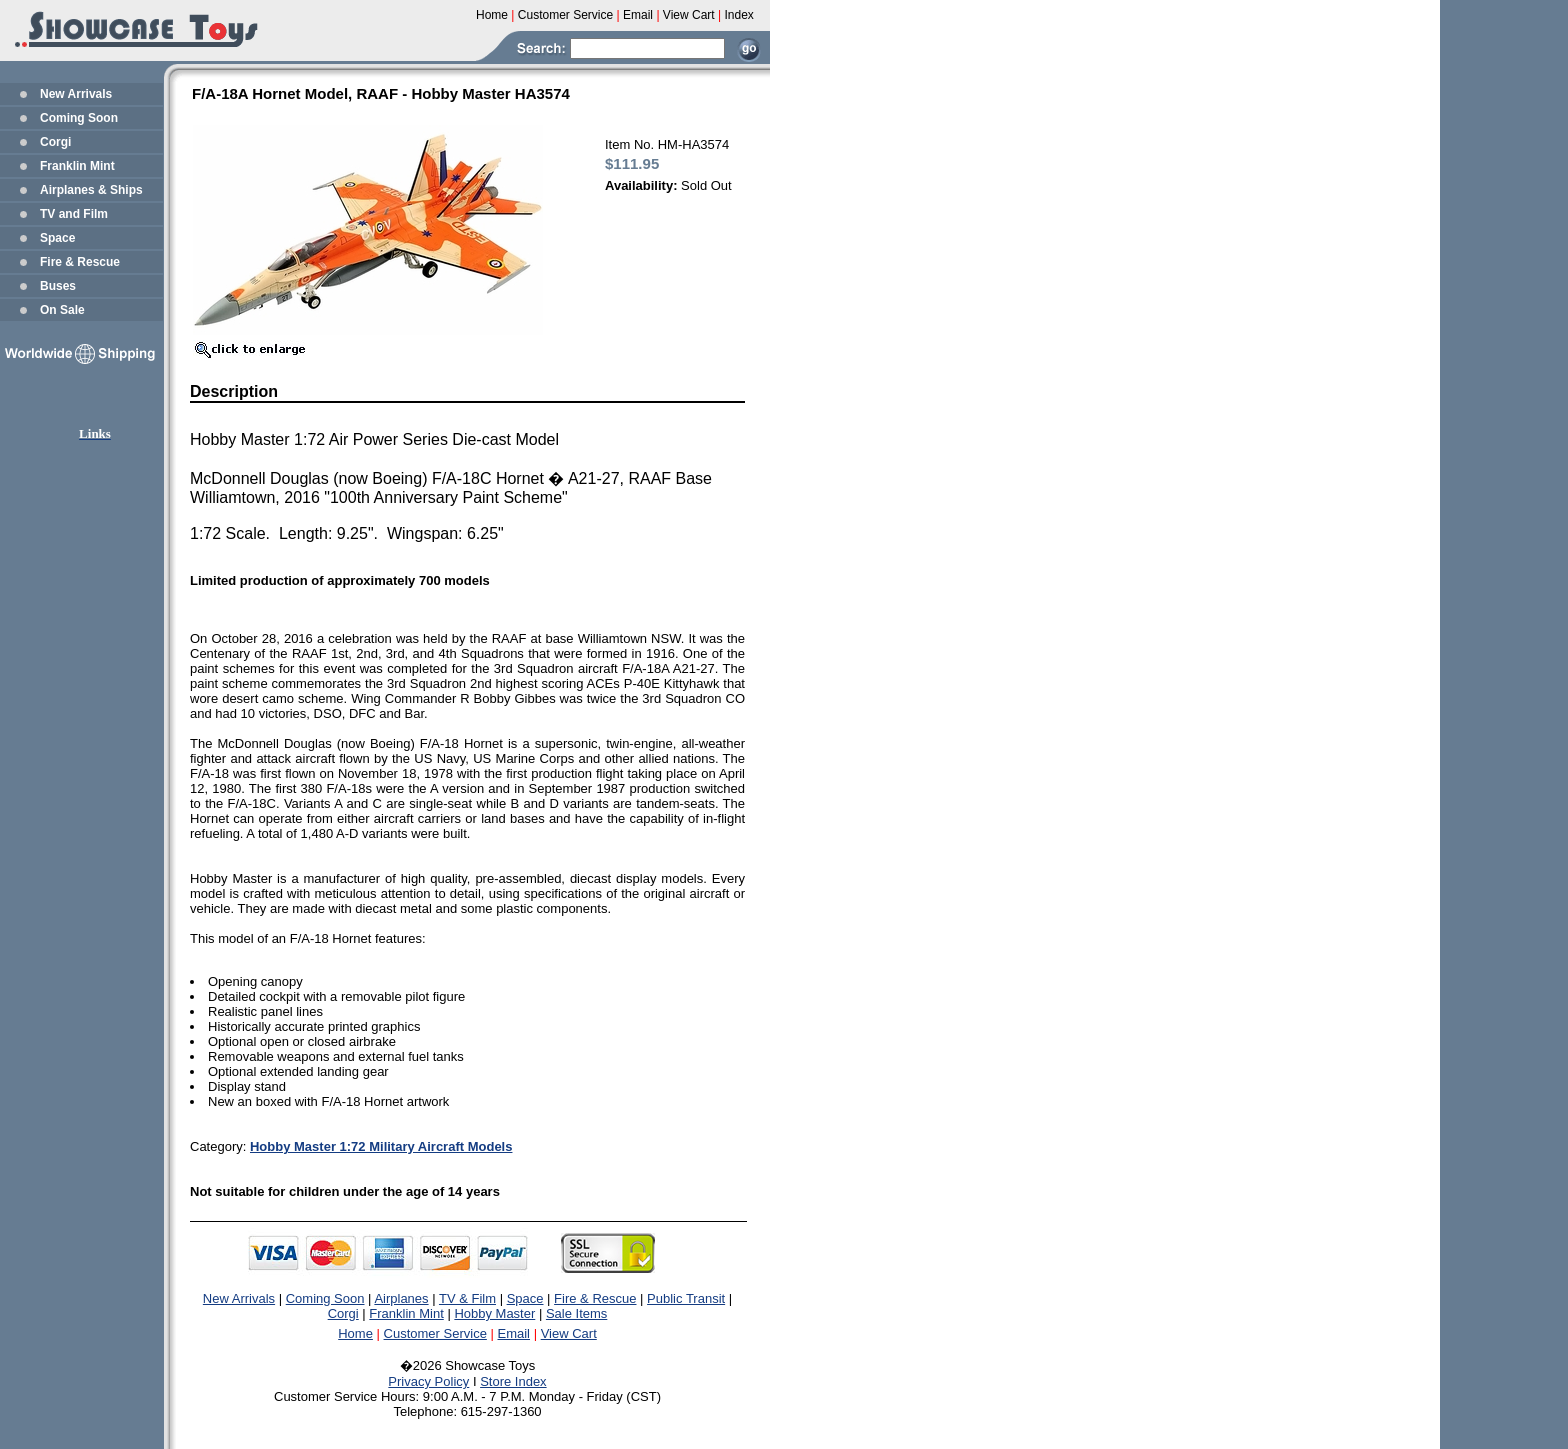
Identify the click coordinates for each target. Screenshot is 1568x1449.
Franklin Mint (77, 166)
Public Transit (686, 1298)
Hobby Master (494, 1313)
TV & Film (467, 1298)
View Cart (569, 1333)
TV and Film (74, 214)
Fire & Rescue (80, 262)
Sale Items (576, 1313)
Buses (58, 286)
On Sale (62, 310)
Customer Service (435, 1333)
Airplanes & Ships (91, 190)
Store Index (513, 1381)
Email (514, 1333)
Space (57, 238)
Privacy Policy (428, 1381)
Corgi (55, 142)
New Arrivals (76, 94)
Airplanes (401, 1298)
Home (355, 1333)
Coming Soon (79, 118)
